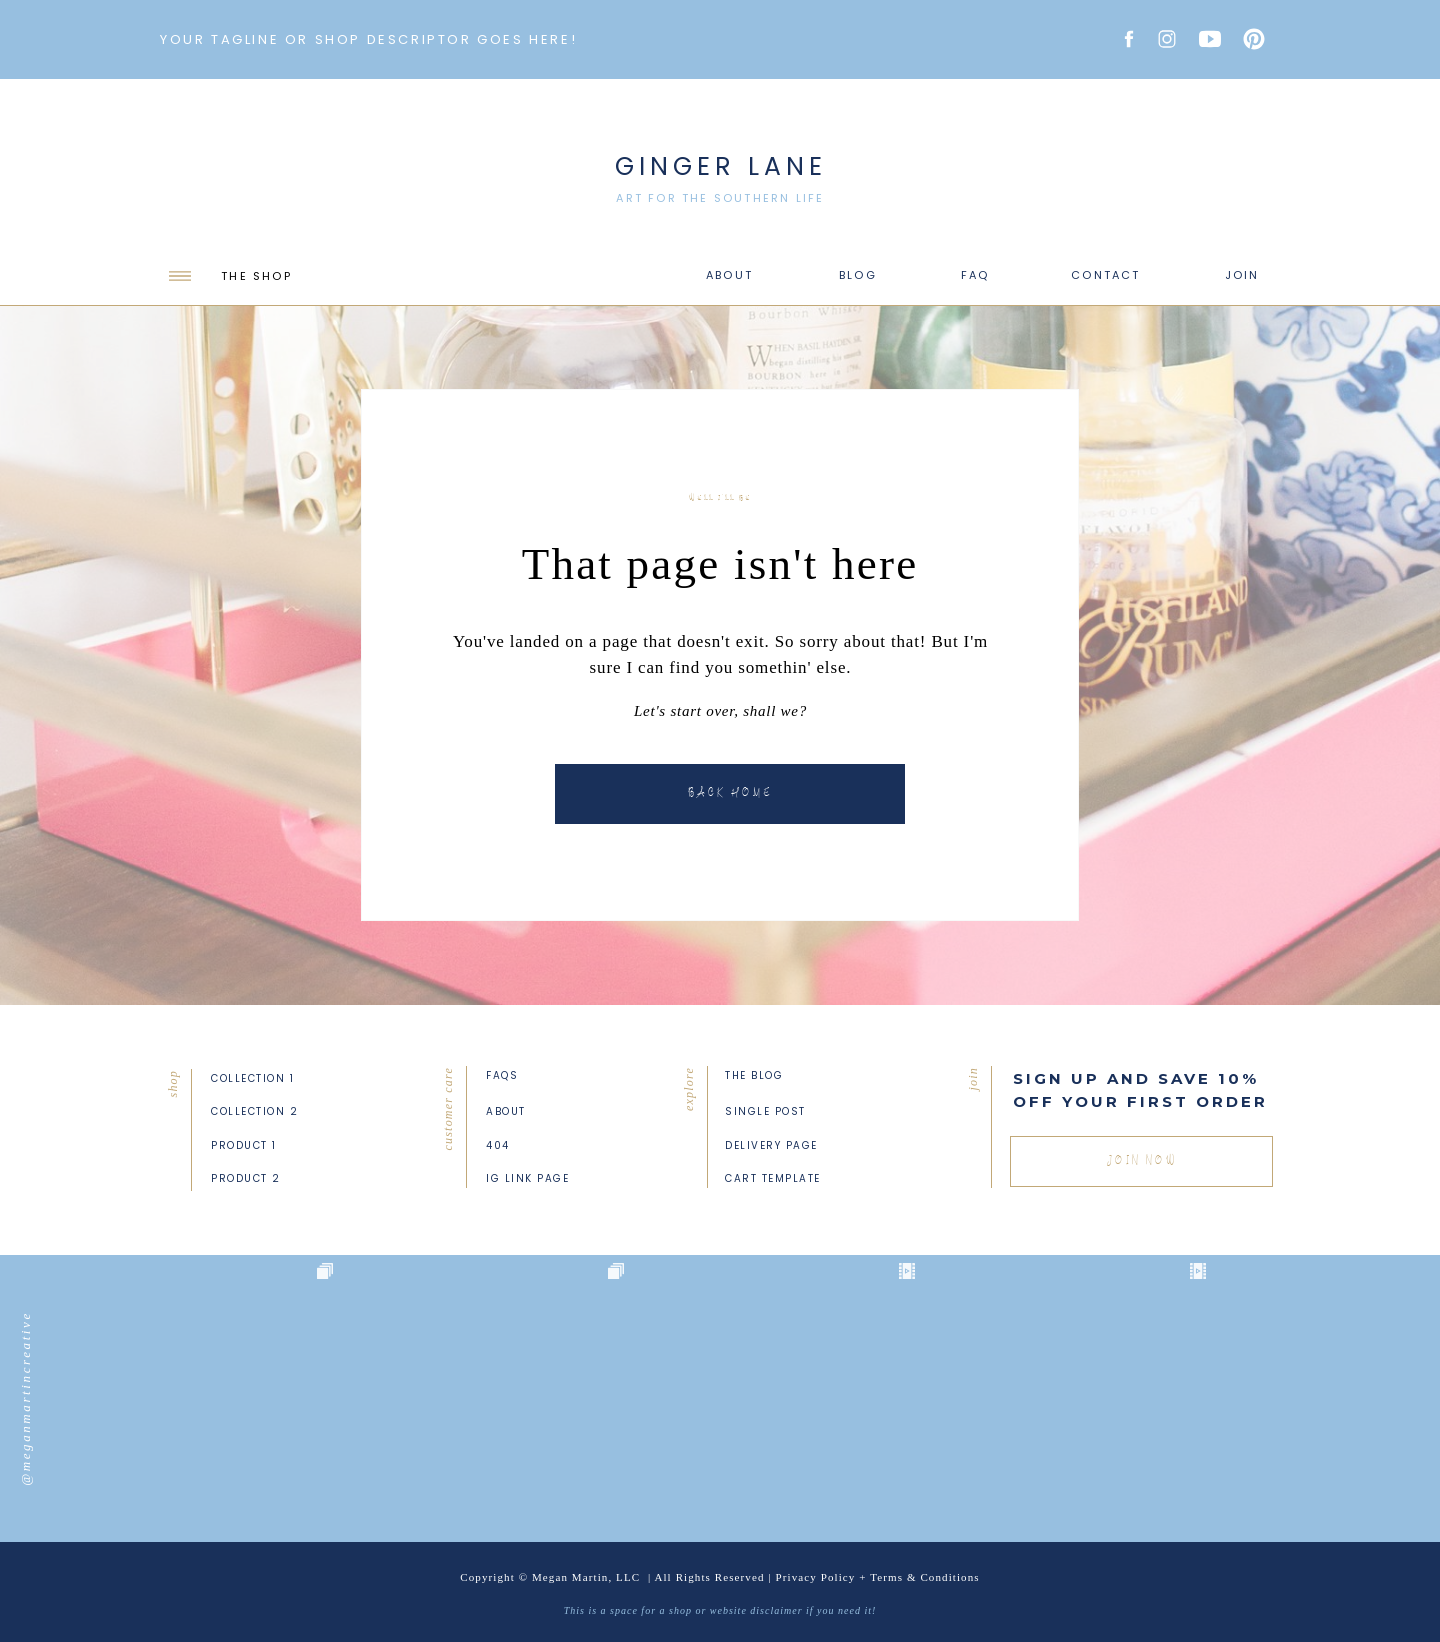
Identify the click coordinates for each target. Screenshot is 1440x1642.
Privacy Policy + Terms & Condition (875, 1577)
